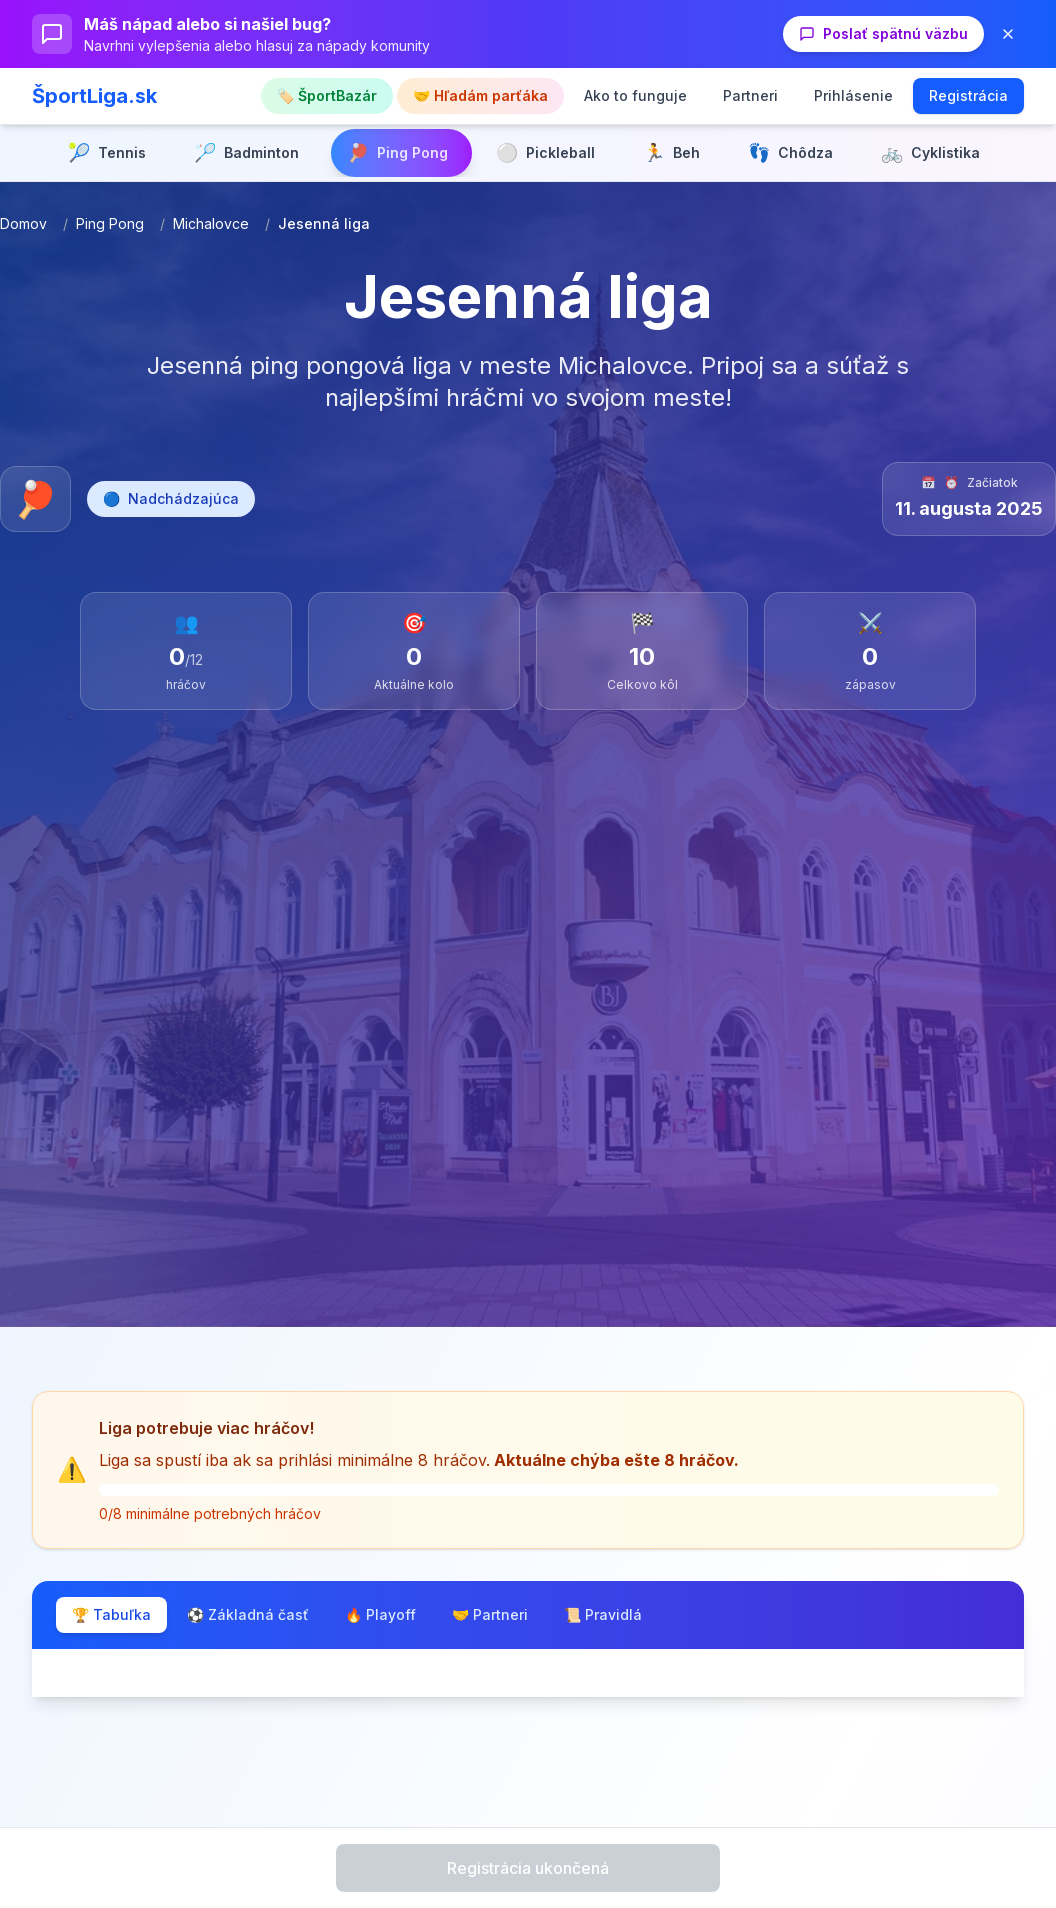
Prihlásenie (853, 95)
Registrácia (968, 95)
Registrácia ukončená (528, 1868)
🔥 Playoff (380, 1614)
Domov (23, 223)
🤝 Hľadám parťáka (480, 95)
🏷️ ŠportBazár (327, 95)
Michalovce (211, 223)
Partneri (750, 95)
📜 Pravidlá (603, 1614)
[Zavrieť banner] (1008, 34)
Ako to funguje (635, 95)
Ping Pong (110, 223)
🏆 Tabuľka (111, 1614)
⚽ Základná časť (248, 1614)
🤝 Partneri (490, 1614)
